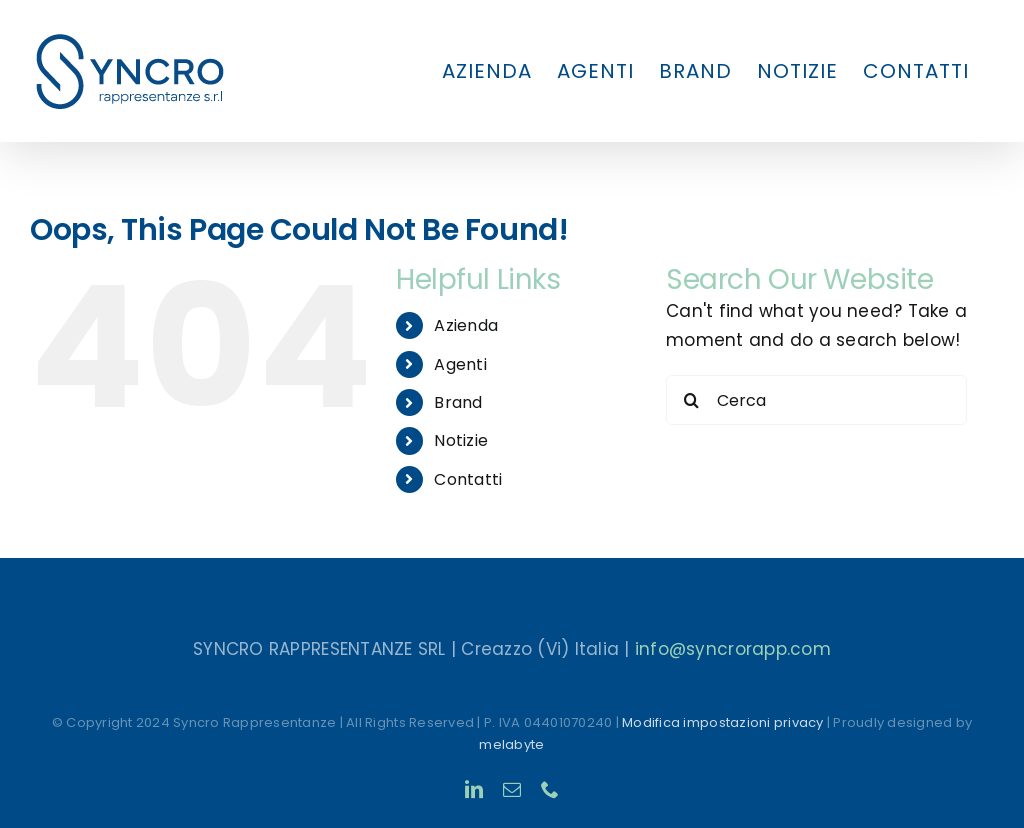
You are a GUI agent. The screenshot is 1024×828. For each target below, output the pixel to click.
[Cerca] (816, 400)
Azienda (466, 325)
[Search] (691, 400)
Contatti (468, 479)
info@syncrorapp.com (733, 649)
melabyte (511, 744)
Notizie (461, 440)
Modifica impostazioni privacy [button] (722, 722)
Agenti (460, 364)
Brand (458, 402)
